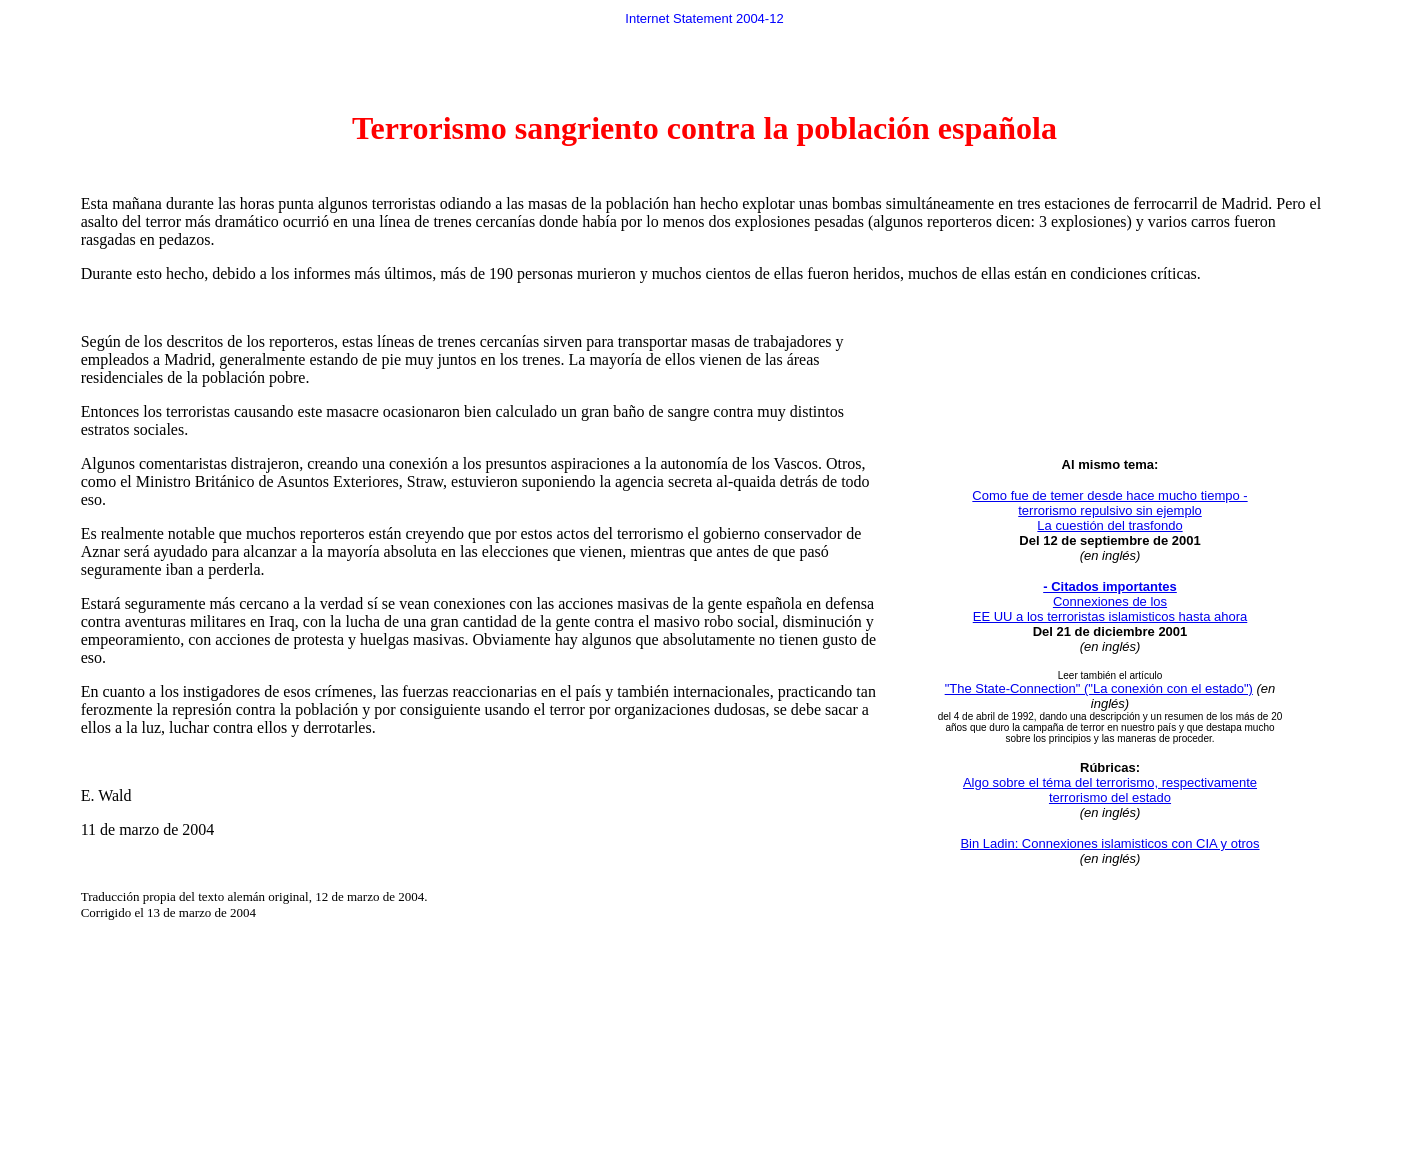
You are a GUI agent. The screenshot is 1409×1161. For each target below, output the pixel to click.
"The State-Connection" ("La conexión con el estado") (1099, 688)
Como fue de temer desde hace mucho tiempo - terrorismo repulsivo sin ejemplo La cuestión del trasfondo (1109, 510)
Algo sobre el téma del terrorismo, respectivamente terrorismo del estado (1110, 790)
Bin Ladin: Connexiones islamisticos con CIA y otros (1109, 843)
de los (1148, 601)
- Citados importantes (1110, 586)
